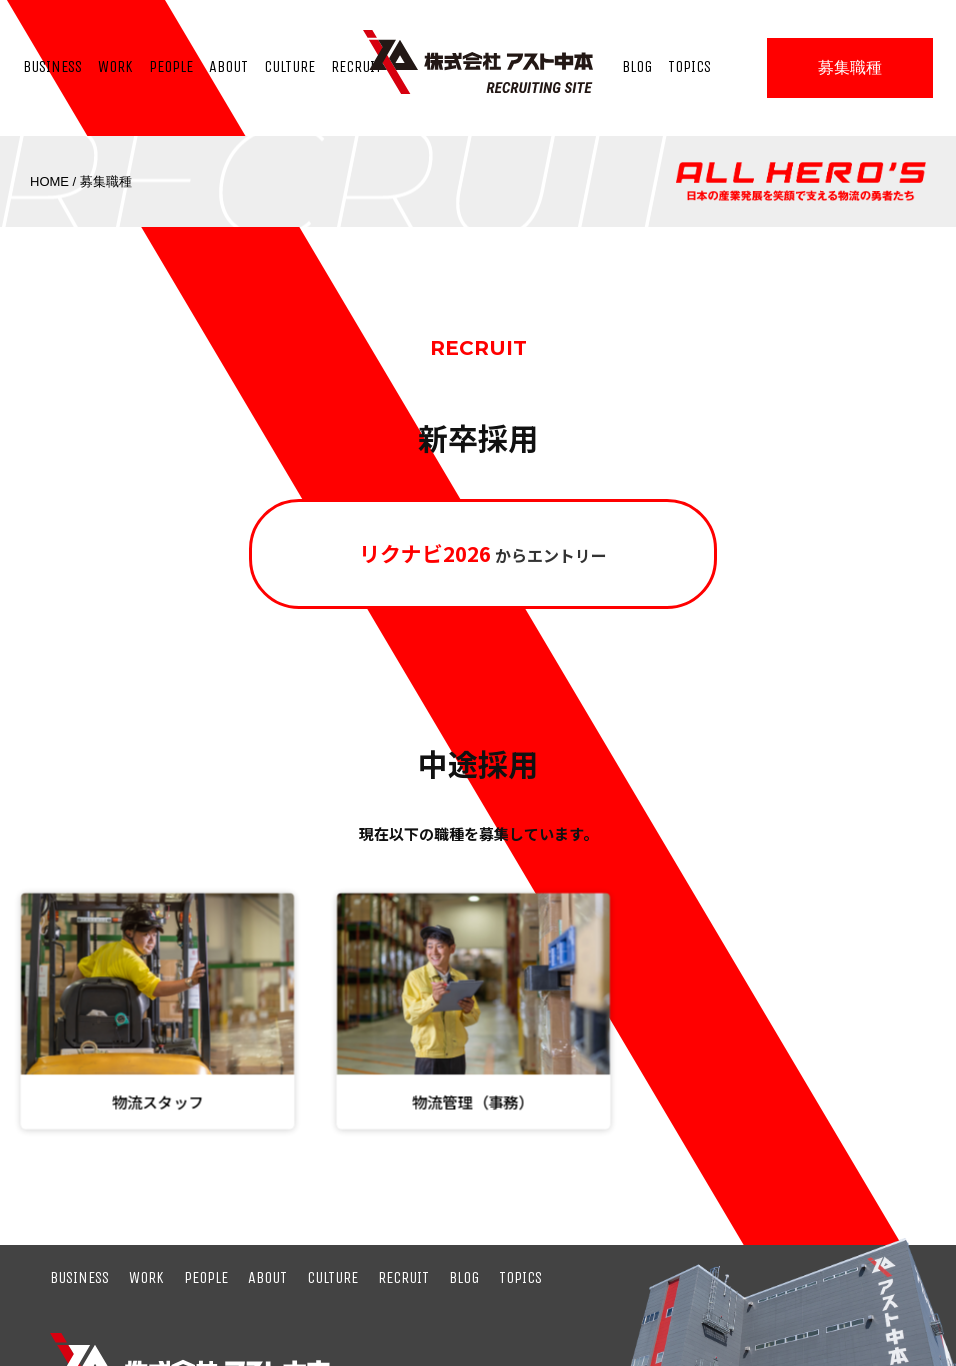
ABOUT (267, 1277)
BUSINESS (79, 1277)
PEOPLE (206, 1277)
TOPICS (520, 1277)
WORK (146, 1277)
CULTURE (332, 1277)
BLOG (464, 1277)
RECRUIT (403, 1277)
